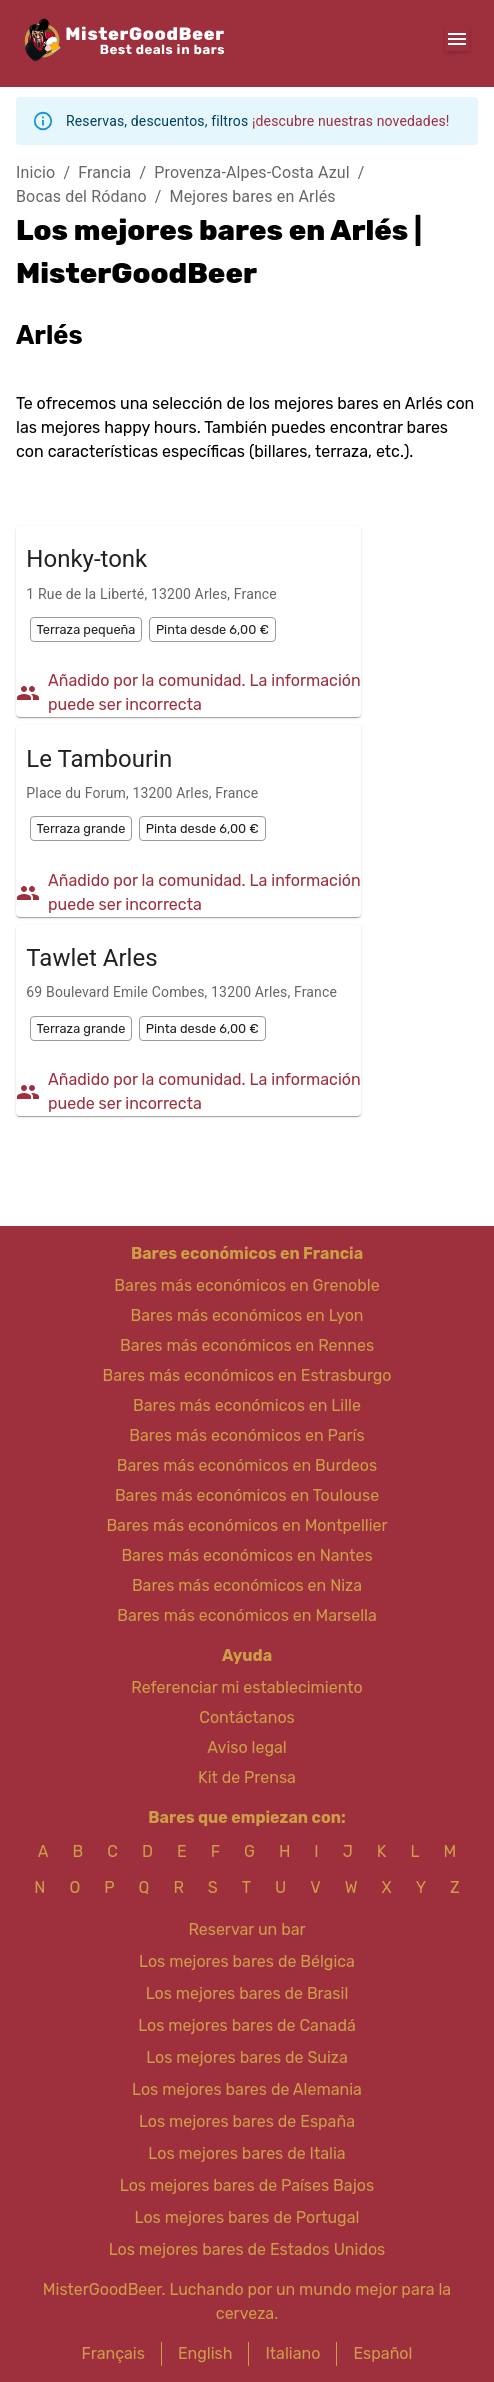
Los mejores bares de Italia (246, 2153)
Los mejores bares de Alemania (247, 2089)
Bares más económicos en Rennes (247, 1345)
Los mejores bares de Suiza (247, 2057)
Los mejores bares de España (247, 2121)
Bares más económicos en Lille (247, 1405)
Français (113, 2353)
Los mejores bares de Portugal (247, 2217)
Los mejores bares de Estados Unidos (247, 2249)
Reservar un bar (246, 1929)
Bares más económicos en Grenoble (246, 1285)
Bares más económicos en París (246, 1435)
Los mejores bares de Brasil (247, 1993)
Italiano (292, 2353)
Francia (104, 172)
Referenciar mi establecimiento (246, 1687)
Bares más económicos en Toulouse (247, 1495)
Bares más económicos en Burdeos (247, 1465)
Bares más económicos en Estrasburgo (246, 1375)
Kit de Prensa (247, 1777)
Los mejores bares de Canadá (247, 2025)
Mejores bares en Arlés (253, 196)
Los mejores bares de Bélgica (247, 1961)
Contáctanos (246, 1717)
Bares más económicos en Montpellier (246, 1525)
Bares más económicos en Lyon (246, 1315)
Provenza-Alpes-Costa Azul (252, 172)
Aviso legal (246, 1747)
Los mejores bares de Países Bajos (247, 2185)
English (205, 2353)
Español (382, 2353)
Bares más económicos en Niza (247, 1585)
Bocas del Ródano (81, 196)
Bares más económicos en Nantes (246, 1555)
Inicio (35, 172)
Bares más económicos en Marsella (247, 1615)
